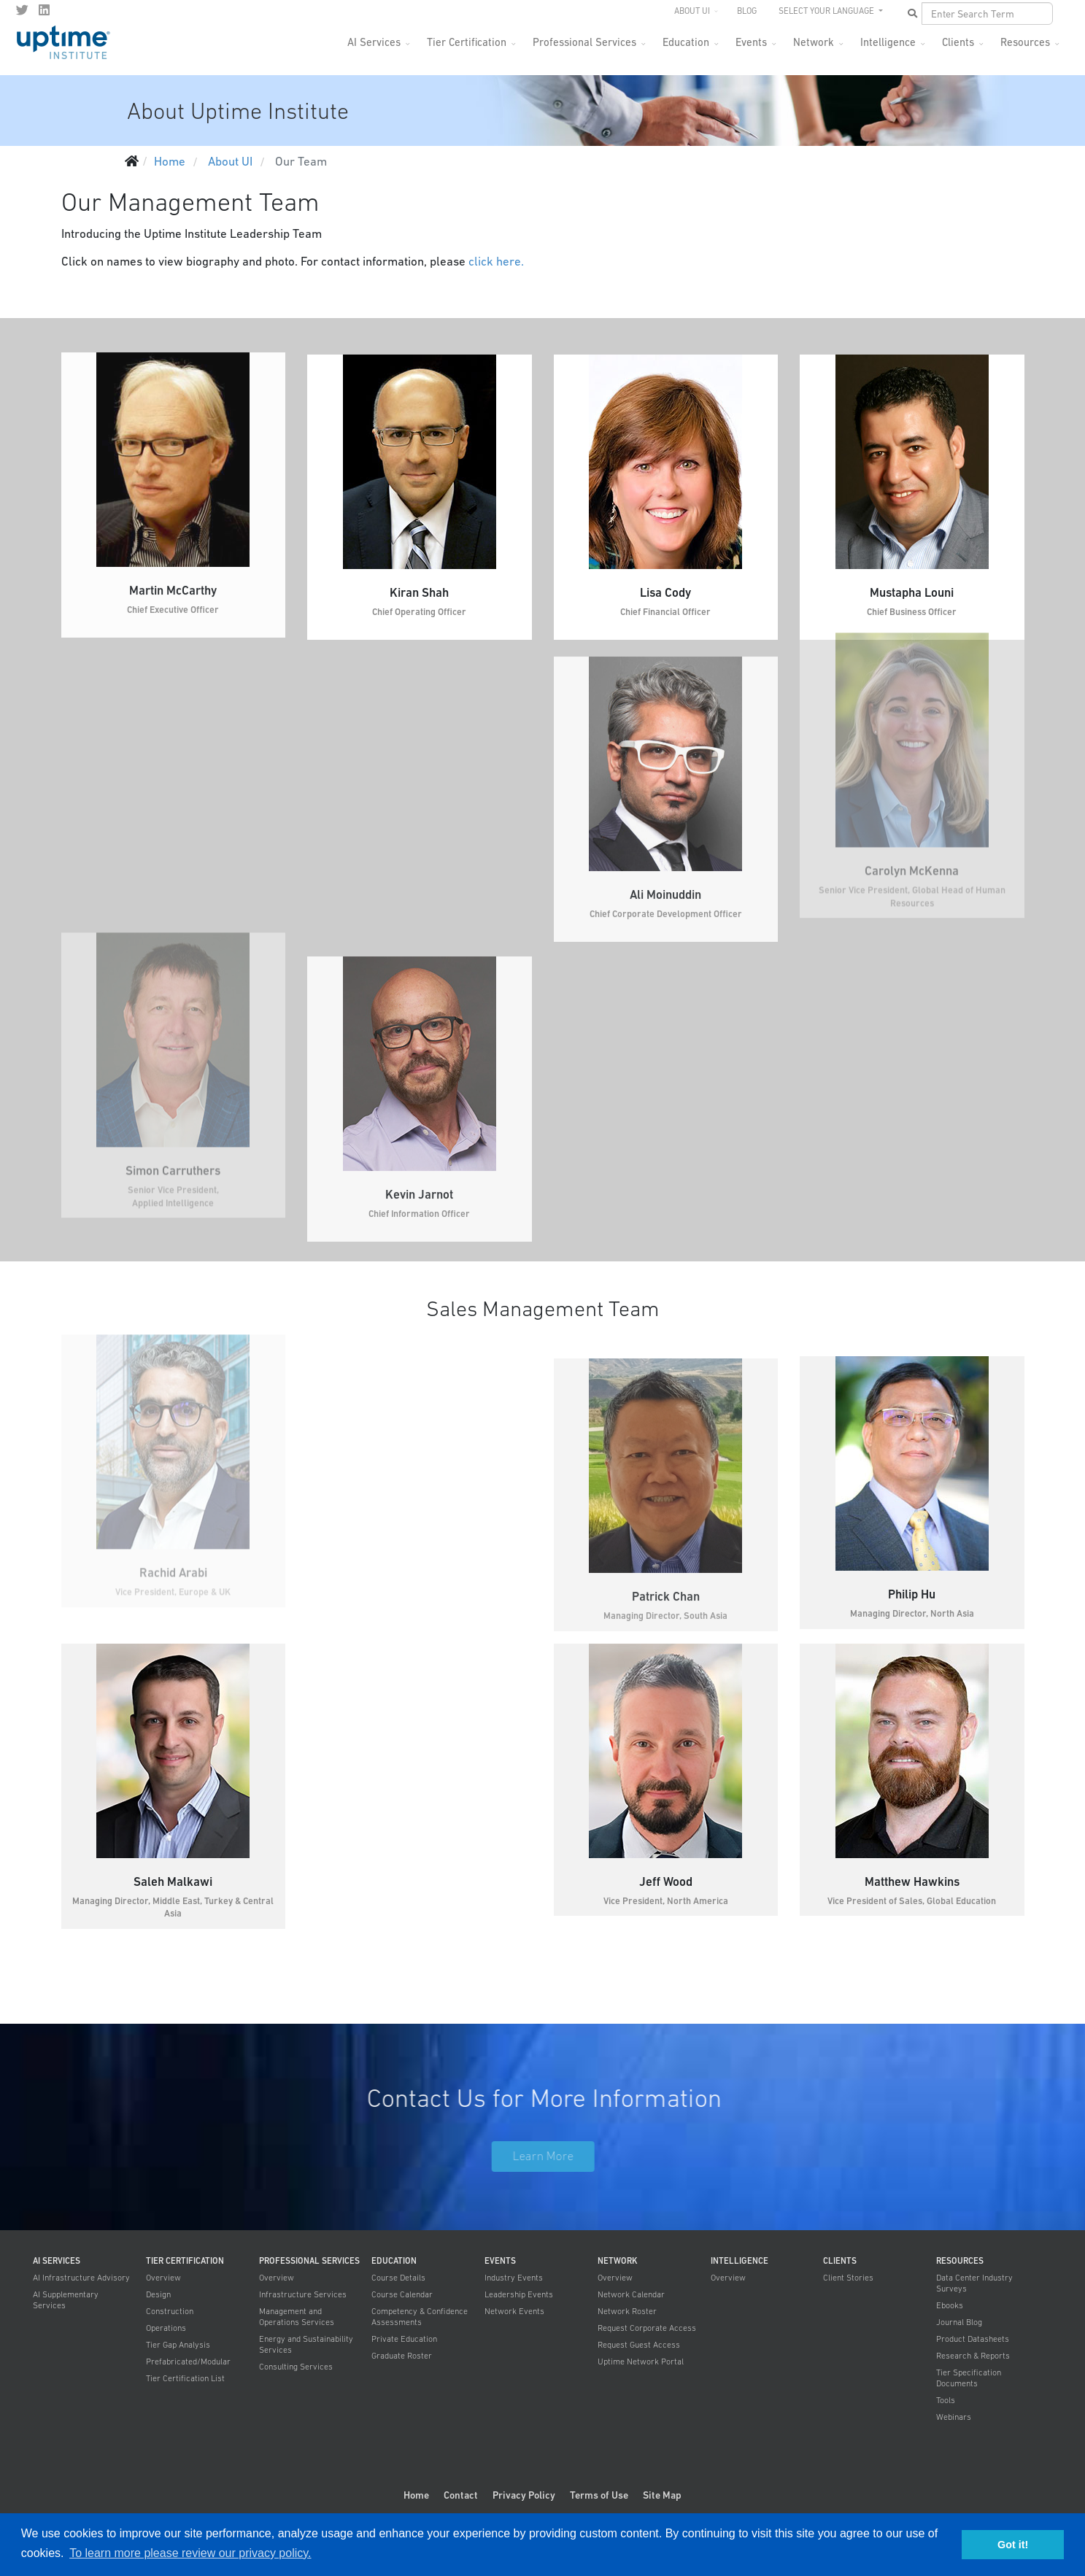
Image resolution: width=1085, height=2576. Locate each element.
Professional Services (584, 42)
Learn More (555, 2155)
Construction (169, 2311)
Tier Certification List (185, 2378)
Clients (958, 42)
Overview (163, 2278)
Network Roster (627, 2311)
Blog (747, 11)
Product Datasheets (972, 2339)
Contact (461, 2495)
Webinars (953, 2417)
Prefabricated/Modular (188, 2361)
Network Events (514, 2311)
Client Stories (848, 2278)
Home (416, 2495)
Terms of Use (599, 2495)
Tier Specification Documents (968, 2378)
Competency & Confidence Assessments (419, 2316)
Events (751, 42)
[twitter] (22, 10)
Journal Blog (959, 2322)
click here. (496, 261)
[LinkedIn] (44, 10)
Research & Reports (973, 2356)
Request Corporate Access (647, 2328)
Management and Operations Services (296, 2316)
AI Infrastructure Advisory (81, 2278)
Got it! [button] (1012, 2544)
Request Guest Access (639, 2345)
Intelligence (888, 42)
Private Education (404, 2339)
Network (813, 42)
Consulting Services (296, 2367)
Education (686, 42)
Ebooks (949, 2305)
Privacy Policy (524, 2495)
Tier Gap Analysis (178, 2345)
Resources (1025, 42)
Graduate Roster (401, 2356)
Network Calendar (631, 2294)
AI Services (374, 42)
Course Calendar (402, 2294)
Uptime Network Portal (641, 2361)
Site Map (662, 2495)
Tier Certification (466, 42)
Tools (945, 2400)
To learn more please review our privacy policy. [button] (190, 2553)
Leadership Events (518, 2294)
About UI (692, 11)
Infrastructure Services (303, 2294)
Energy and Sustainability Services (306, 2344)
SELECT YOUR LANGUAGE (827, 11)
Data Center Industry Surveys (974, 2283)
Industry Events (513, 2278)
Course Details (398, 2278)
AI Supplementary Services (66, 2299)
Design (158, 2294)
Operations (166, 2328)
